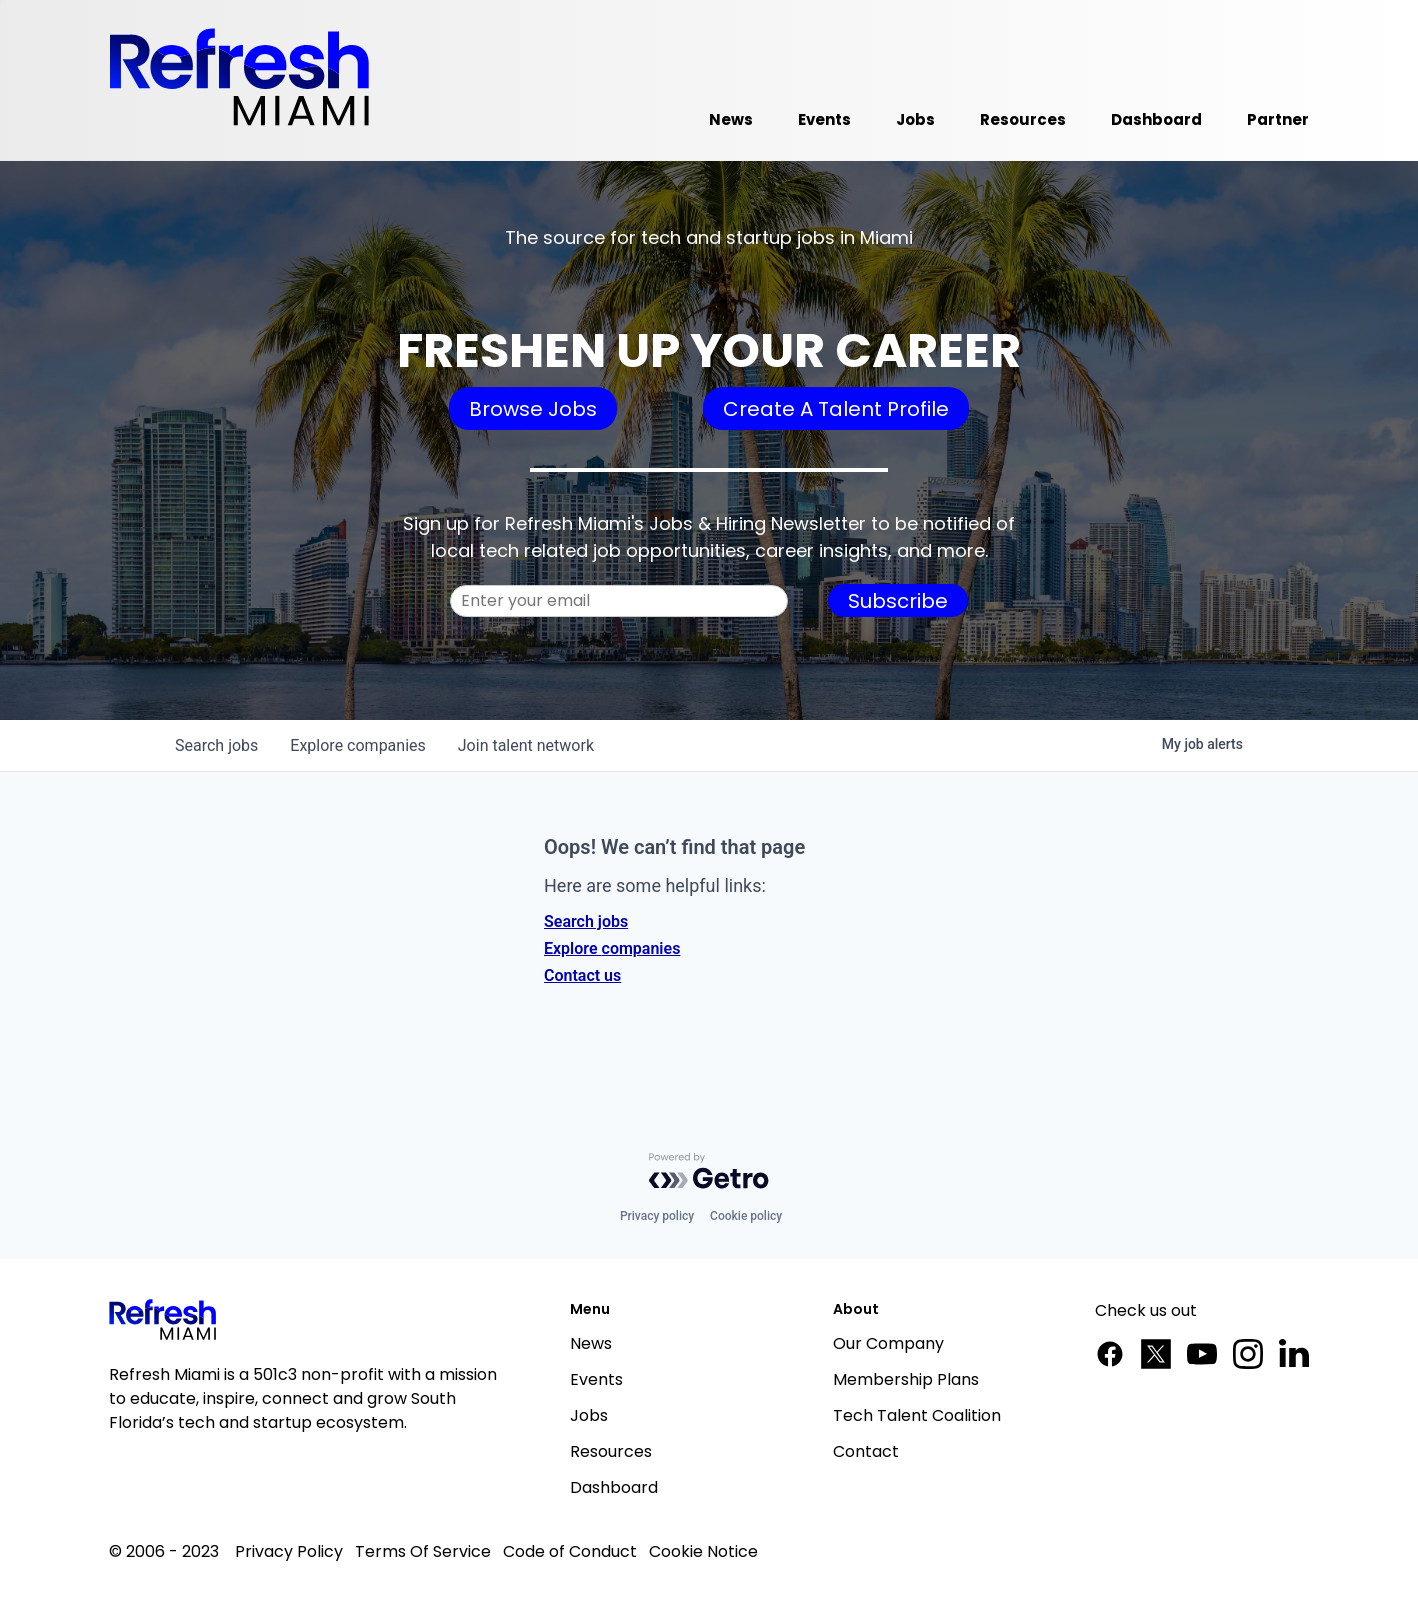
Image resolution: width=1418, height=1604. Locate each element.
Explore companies (612, 948)
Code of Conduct (570, 1551)
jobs (216, 745)
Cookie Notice (703, 1551)
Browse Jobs (533, 409)
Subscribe (898, 601)
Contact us (582, 975)
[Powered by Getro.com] (709, 1171)
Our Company (888, 1343)
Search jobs (586, 921)
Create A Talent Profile (836, 409)
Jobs (589, 1415)
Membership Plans (906, 1379)
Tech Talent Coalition (917, 1415)
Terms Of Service (423, 1551)
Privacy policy (657, 1216)
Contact (866, 1451)
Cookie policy (746, 1216)
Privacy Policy (289, 1551)
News (591, 1343)
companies (357, 745)
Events (596, 1379)
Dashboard (614, 1487)
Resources (611, 1451)
